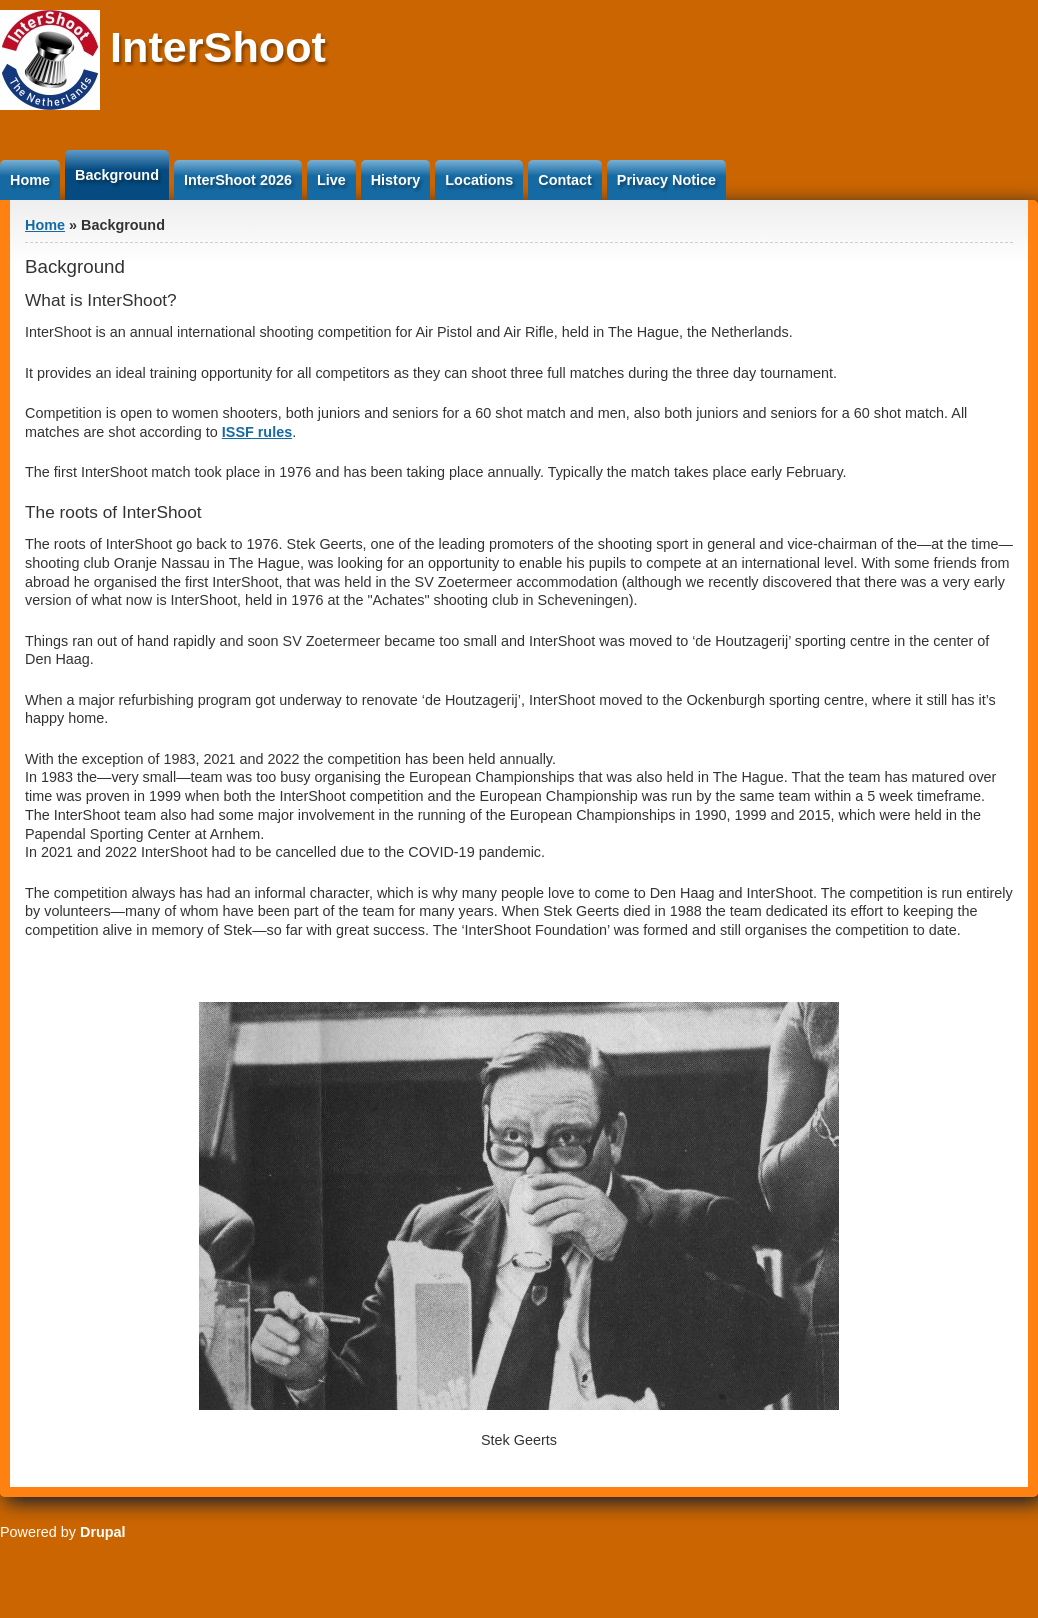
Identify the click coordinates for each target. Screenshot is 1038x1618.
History (396, 180)
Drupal (103, 1532)
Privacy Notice (666, 180)
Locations (479, 180)
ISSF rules (257, 432)
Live (331, 180)
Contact (565, 180)
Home (30, 180)
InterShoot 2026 (238, 180)
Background (117, 175)
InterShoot (218, 47)
